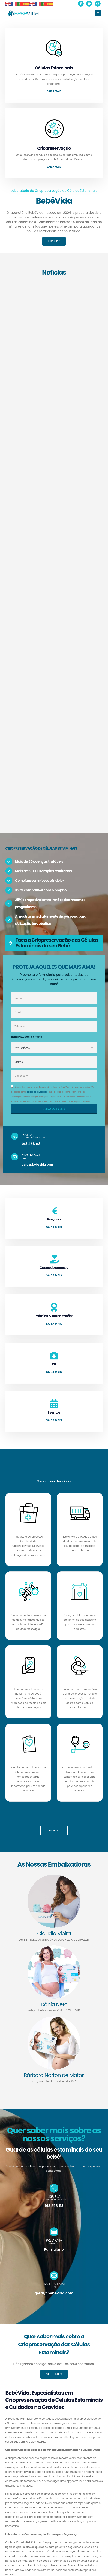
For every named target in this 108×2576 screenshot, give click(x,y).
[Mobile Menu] (98, 13)
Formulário (54, 2249)
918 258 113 (31, 1143)
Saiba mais (54, 91)
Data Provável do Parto (26, 1037)
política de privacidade (37, 1092)
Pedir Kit (54, 241)
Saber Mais (54, 2374)
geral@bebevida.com (37, 1165)
